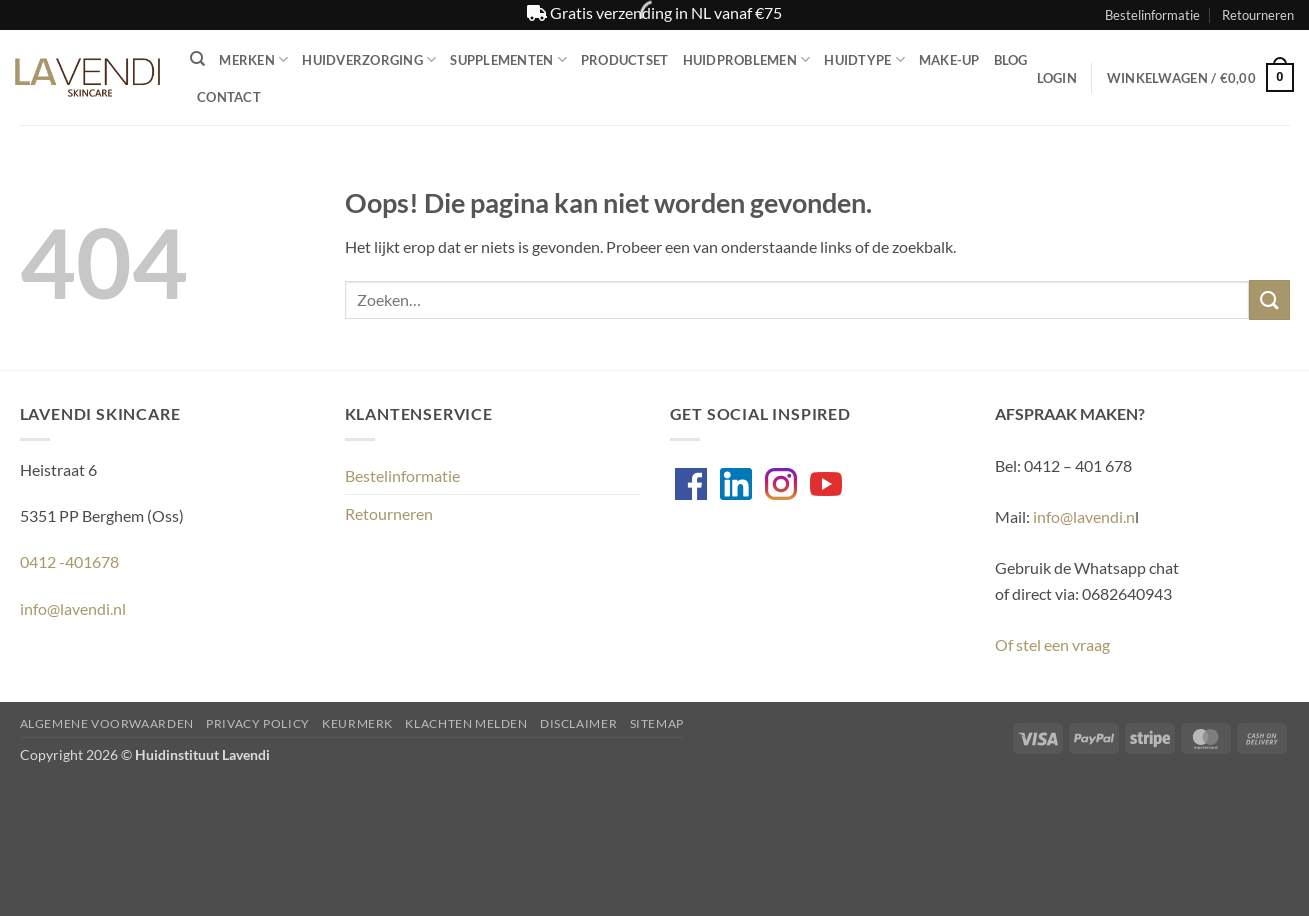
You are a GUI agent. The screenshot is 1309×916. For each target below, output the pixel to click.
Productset (625, 60)
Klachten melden (466, 723)
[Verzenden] (1269, 299)
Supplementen (508, 59)
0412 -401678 (69, 561)
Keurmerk (357, 723)
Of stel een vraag (1052, 644)
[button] (1057, 78)
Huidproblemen (747, 59)
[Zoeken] (197, 59)
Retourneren (1258, 15)
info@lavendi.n (1084, 516)
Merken (253, 59)
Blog (1011, 60)
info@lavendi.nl (73, 608)
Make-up (949, 60)
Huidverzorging (369, 59)
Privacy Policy (258, 723)
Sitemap (657, 723)
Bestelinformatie (1152, 15)
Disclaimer (578, 723)
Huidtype (864, 59)
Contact (229, 97)
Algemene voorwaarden (107, 723)
